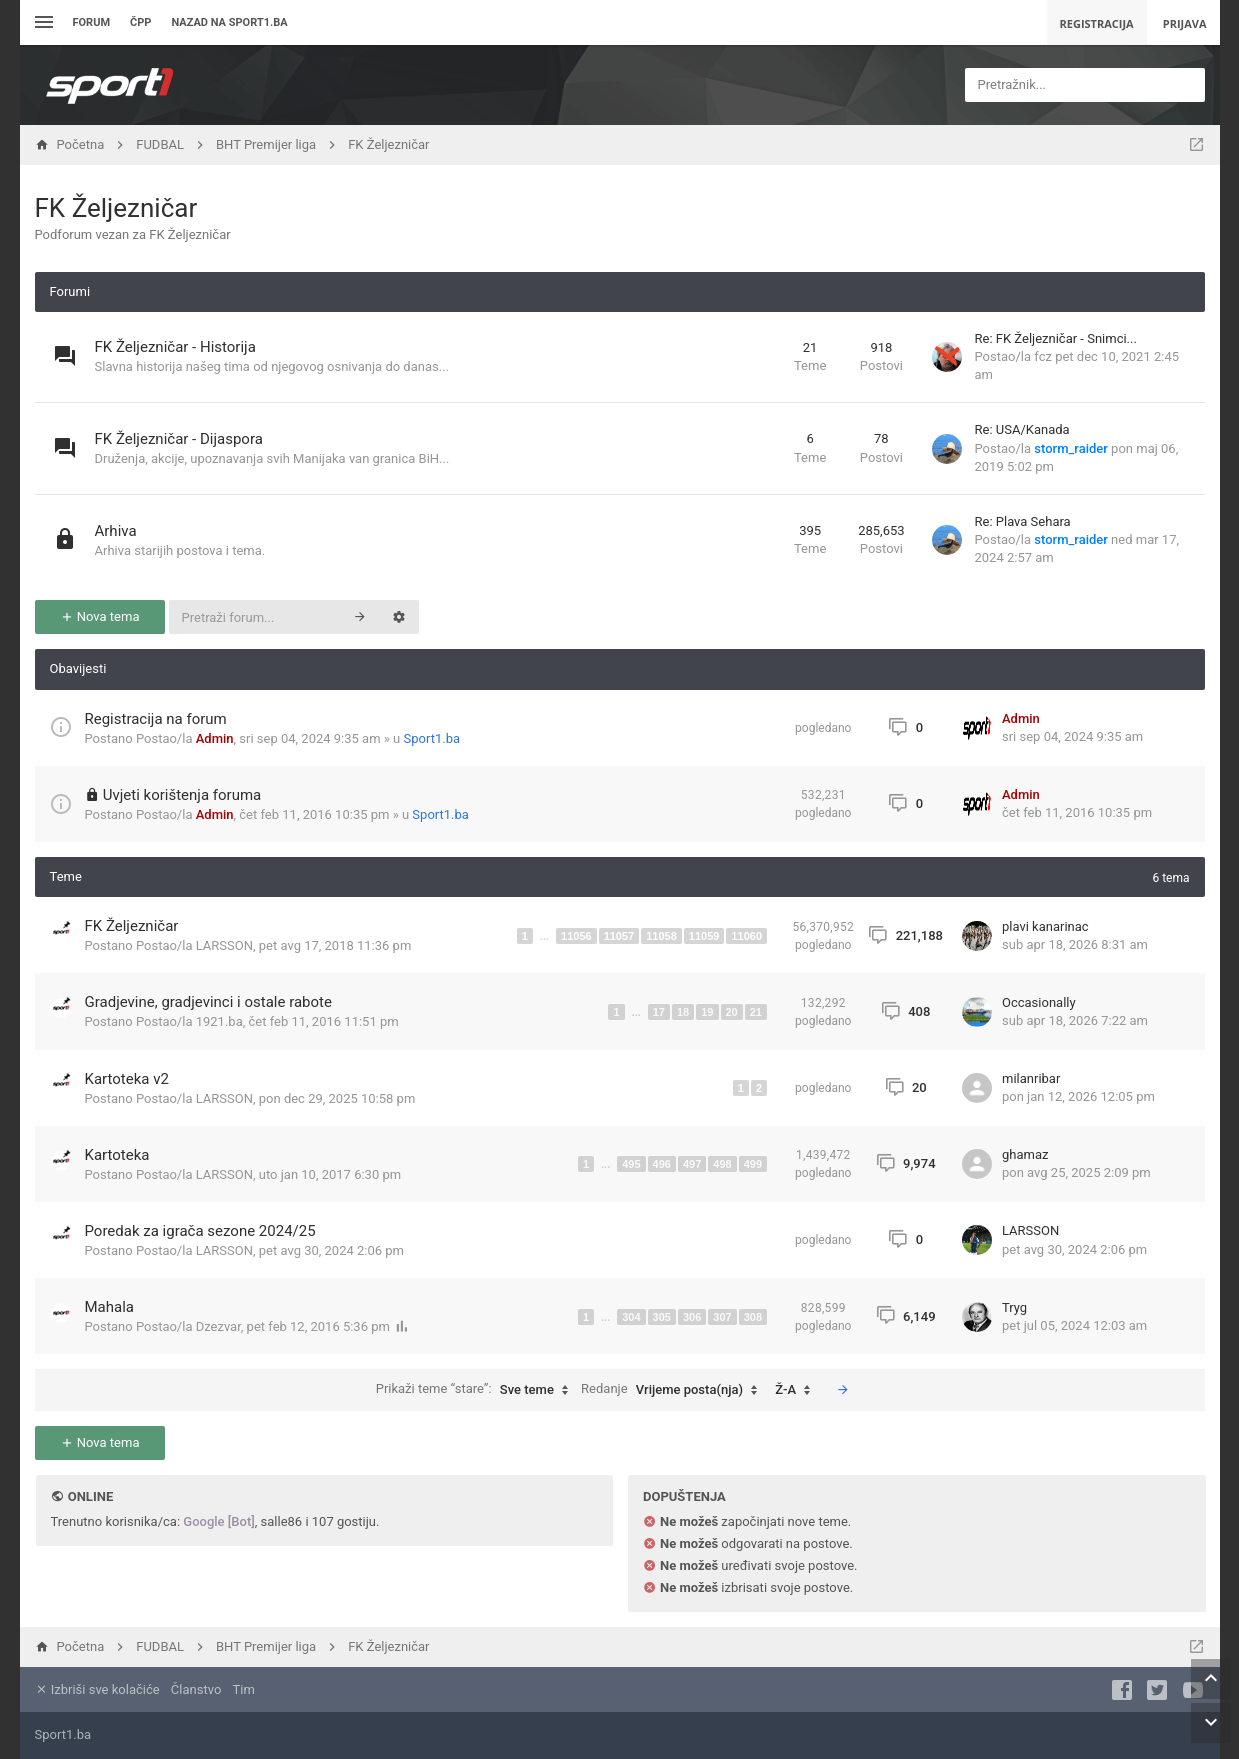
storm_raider (1071, 448)
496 (662, 1164)
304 (631, 1317)
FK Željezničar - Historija (175, 347)
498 (722, 1164)
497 (692, 1164)
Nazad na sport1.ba (229, 22)
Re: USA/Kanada (1022, 429)
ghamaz (1025, 1154)
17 (659, 1012)
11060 (746, 936)
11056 (576, 936)
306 (692, 1317)
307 (722, 1317)
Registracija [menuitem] (1097, 23)
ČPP (140, 22)
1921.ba (219, 1021)
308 (753, 1317)
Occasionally (1039, 1002)
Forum (92, 22)
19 (707, 1012)
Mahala (109, 1307)
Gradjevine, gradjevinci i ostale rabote (208, 1002)
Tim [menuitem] (244, 1689)
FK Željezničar (116, 208)
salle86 (282, 1521)
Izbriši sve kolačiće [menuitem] (97, 1689)
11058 (661, 936)
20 (732, 1012)
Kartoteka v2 (127, 1079)
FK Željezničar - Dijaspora (179, 439)
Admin (215, 738)
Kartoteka (117, 1155)
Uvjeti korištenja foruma (182, 795)
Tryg (1014, 1307)
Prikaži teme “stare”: (477, 1390)
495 (631, 1164)
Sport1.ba (432, 738)
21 (756, 1012)
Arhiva (116, 531)
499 (753, 1164)
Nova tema (100, 616)
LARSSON (224, 945)
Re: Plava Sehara (1023, 521)
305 (662, 1317)
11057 (619, 936)
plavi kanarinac (1045, 926)
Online (90, 1496)
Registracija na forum (156, 719)
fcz (1043, 356)
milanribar (1031, 1078)
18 (683, 1012)
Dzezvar (218, 1326)
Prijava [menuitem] (1185, 23)
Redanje (674, 1390)
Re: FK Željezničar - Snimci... (1056, 338)
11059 (704, 936)
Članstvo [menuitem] (196, 1689)
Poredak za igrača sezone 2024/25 (200, 1231)
